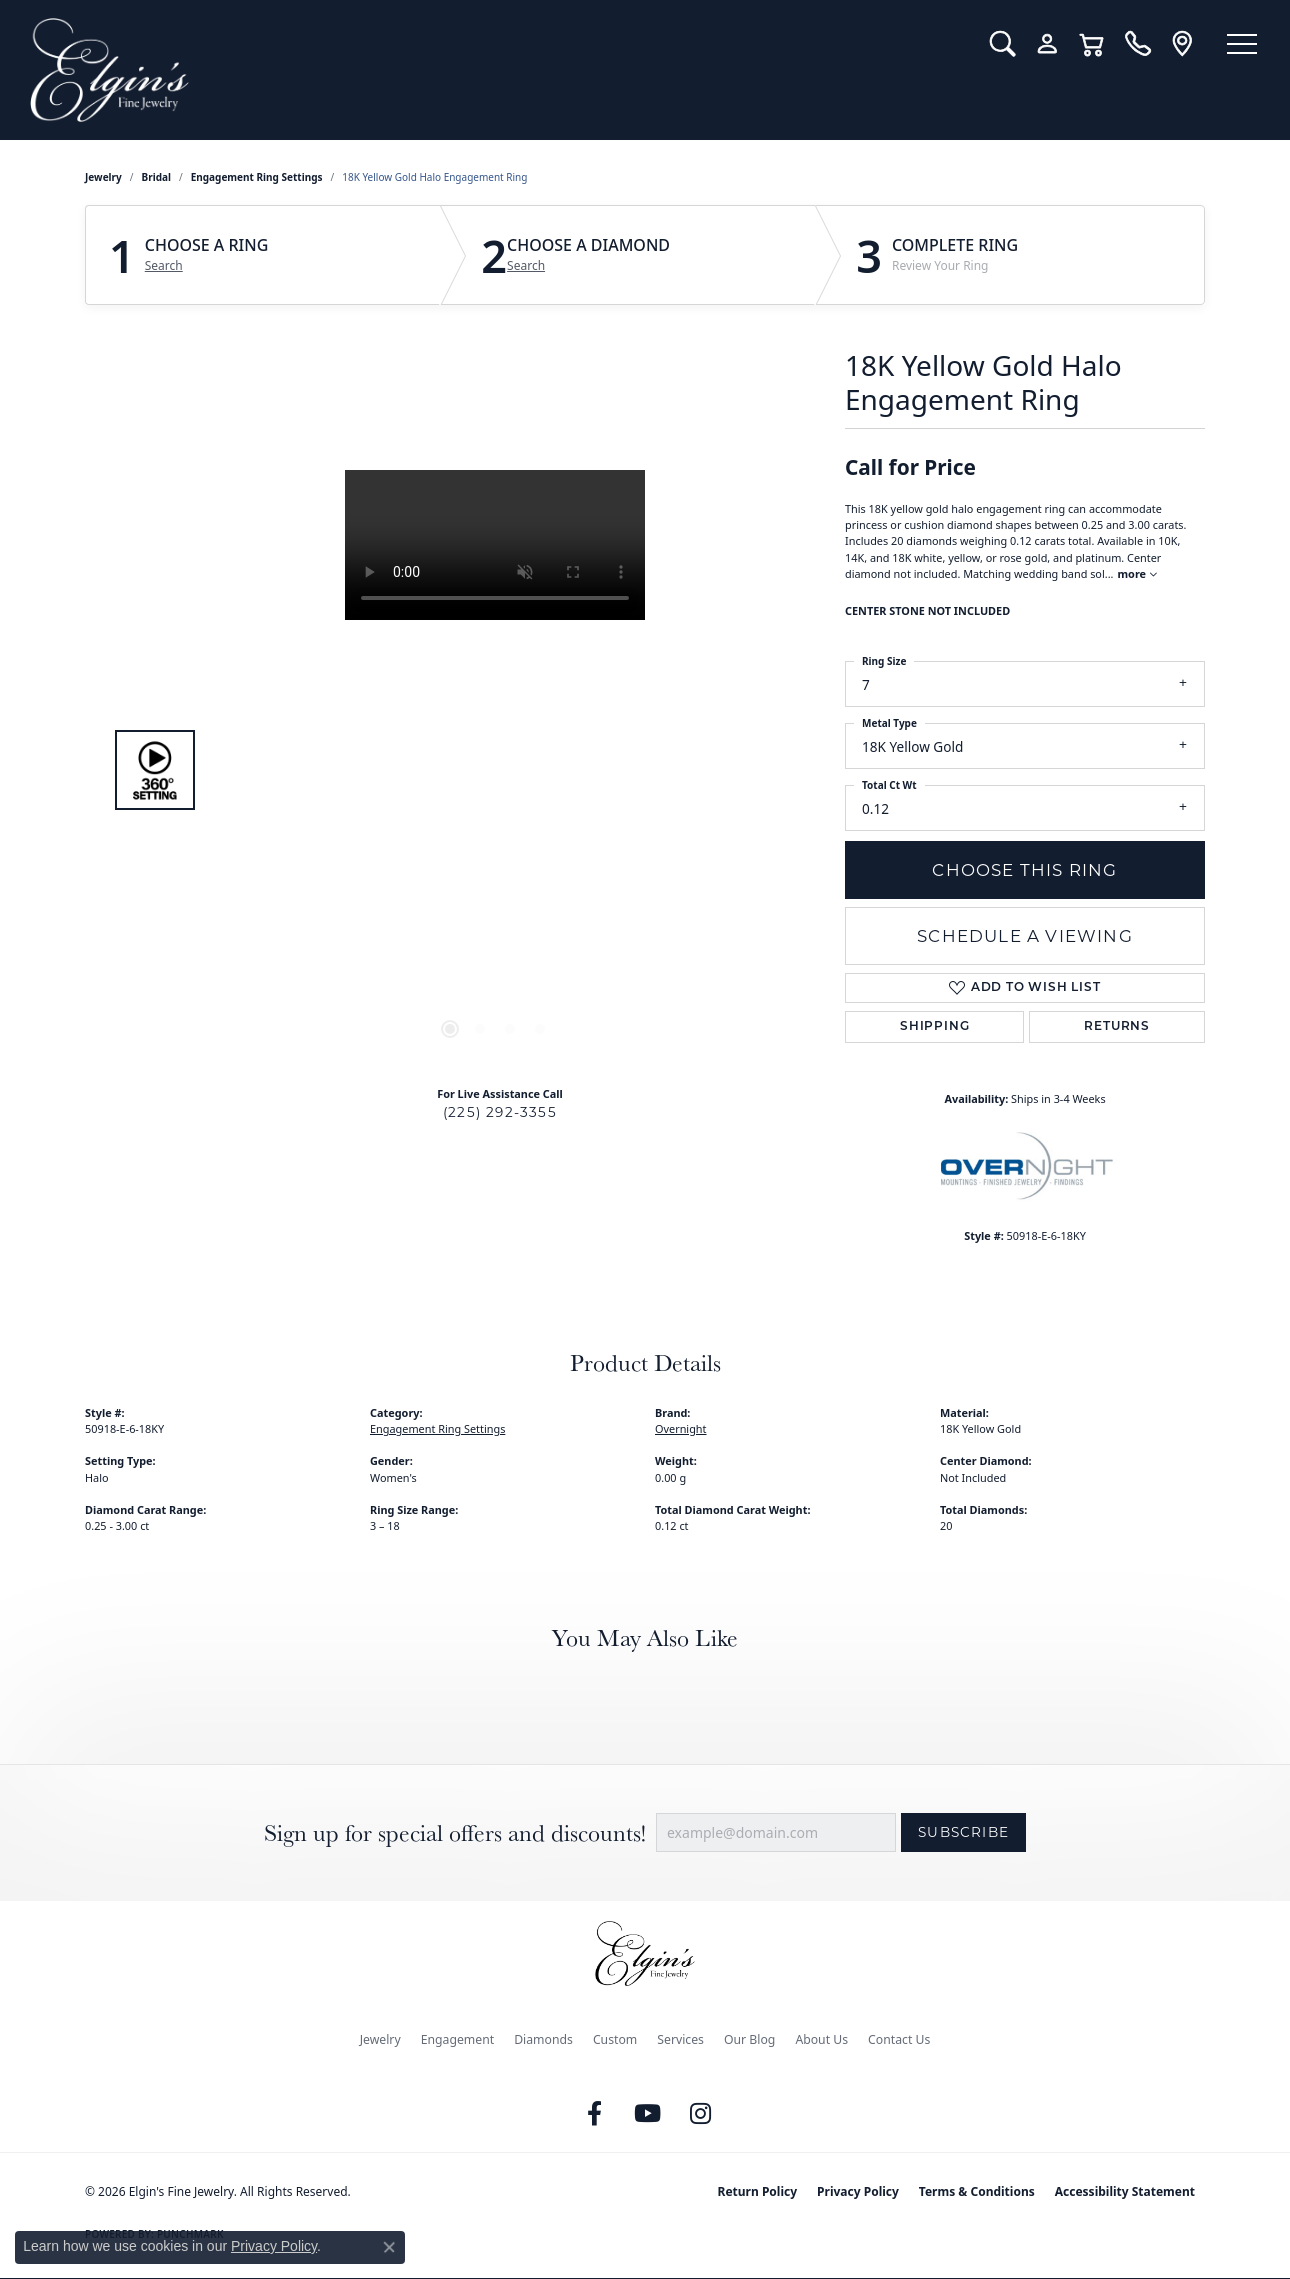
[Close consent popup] (389, 2247)
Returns (1117, 1027)
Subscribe (963, 1832)
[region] (495, 770)
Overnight (681, 1428)
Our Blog (749, 2039)
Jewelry (380, 2039)
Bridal (156, 177)
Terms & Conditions (977, 2191)
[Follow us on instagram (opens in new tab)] (701, 2114)
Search (164, 266)
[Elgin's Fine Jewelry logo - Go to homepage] (492, 70)
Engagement (458, 2039)
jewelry (103, 177)
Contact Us (899, 2039)
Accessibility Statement (1125, 2191)
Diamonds (543, 2039)
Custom (615, 2039)
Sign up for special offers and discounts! (455, 1832)
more (1137, 573)
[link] (1132, 44)
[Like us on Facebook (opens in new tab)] (595, 2114)
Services (680, 2039)
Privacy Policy (858, 2191)
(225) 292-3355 (500, 1112)
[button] (997, 44)
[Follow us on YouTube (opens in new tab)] (648, 2114)
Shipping (934, 1027)
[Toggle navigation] (1240, 45)
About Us (821, 2039)
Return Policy (758, 2191)
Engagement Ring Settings (257, 177)
